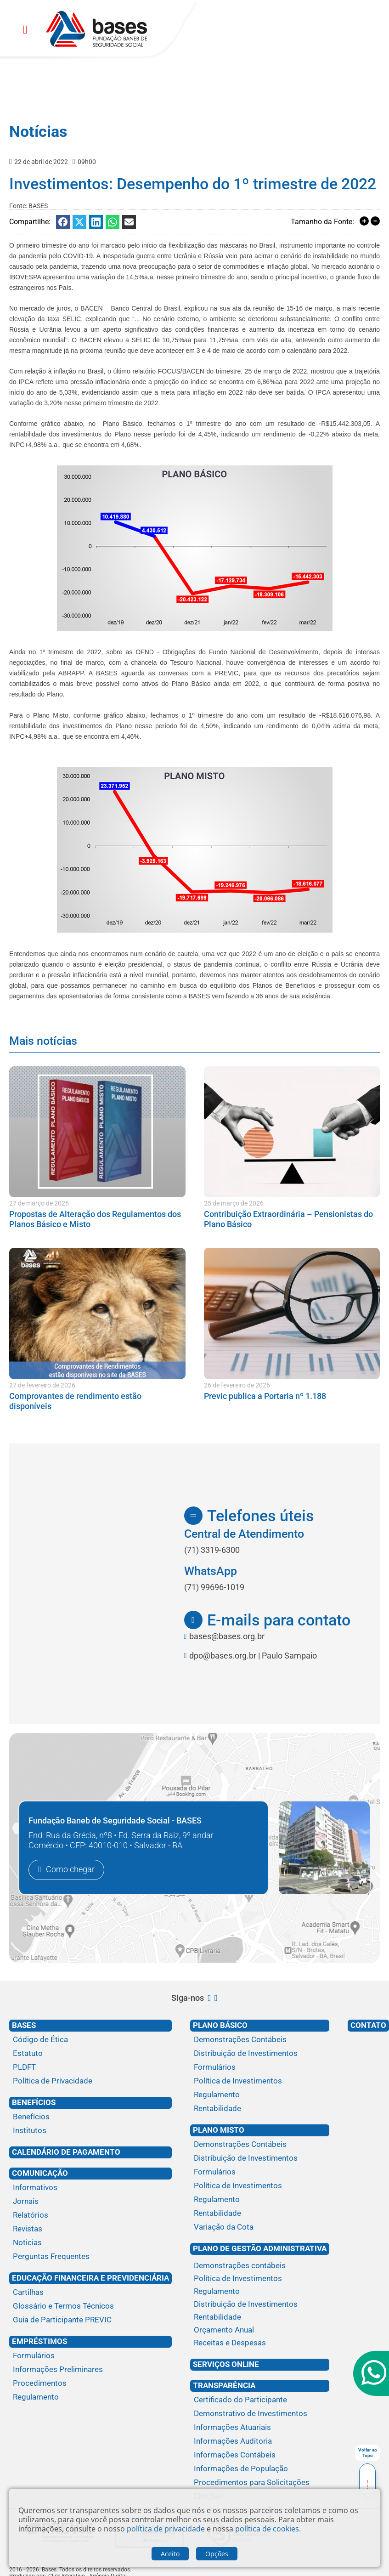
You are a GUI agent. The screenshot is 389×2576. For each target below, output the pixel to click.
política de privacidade (166, 2529)
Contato (368, 2025)
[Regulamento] (90, 2397)
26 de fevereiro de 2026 (237, 1385)
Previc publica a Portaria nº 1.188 (265, 1396)
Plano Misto (218, 2129)
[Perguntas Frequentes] (90, 2256)
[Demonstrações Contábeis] (259, 2039)
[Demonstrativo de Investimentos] (259, 2413)
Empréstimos (39, 2341)
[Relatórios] (90, 2215)
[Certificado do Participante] (259, 2400)
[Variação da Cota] (259, 2227)
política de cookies (267, 2529)
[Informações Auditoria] (259, 2441)
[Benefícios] (90, 2117)
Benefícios (34, 2102)
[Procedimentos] (90, 2383)
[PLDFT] (90, 2067)
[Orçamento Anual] (259, 2330)
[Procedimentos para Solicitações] (259, 2482)
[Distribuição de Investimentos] (259, 2053)
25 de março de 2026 (234, 1203)
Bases (24, 2025)
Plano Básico (220, 2025)
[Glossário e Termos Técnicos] (90, 2306)
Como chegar (70, 1869)
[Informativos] (90, 2187)
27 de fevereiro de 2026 (42, 1385)
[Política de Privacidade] (90, 2081)
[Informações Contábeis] (259, 2455)
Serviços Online (226, 2364)
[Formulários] (90, 2356)
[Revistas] (90, 2229)
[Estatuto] (90, 2053)
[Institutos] (90, 2130)
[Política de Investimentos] (259, 2081)
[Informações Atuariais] (259, 2427)
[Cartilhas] (90, 2292)
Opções (216, 2553)
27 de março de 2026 (39, 1203)
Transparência (224, 2385)
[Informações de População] (259, 2469)
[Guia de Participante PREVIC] (90, 2320)
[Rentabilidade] (259, 2108)
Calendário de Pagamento (66, 2152)
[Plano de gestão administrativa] (259, 2258)
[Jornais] (90, 2201)
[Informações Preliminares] (90, 2369)
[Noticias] (90, 2242)
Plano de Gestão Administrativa (260, 2248)
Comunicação (40, 2173)
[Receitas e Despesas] (259, 2343)
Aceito (170, 2553)
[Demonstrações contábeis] (259, 2265)
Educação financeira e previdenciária (90, 2277)
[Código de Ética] (90, 2039)
